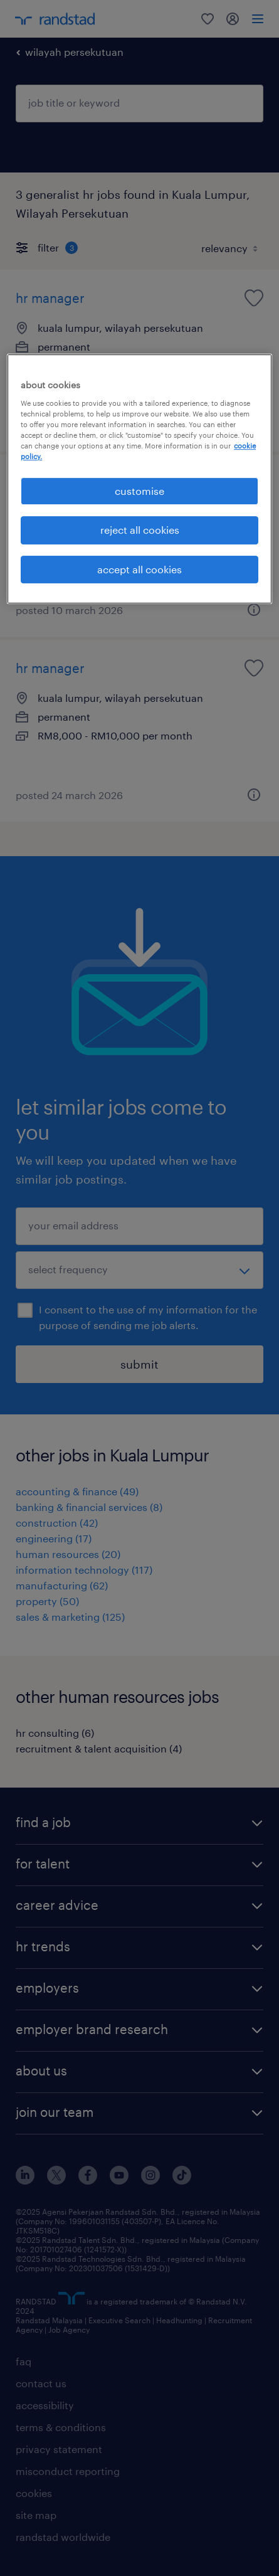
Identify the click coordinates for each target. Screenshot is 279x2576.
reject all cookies (139, 530)
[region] (139, 479)
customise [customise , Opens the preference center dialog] (139, 491)
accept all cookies (139, 569)
